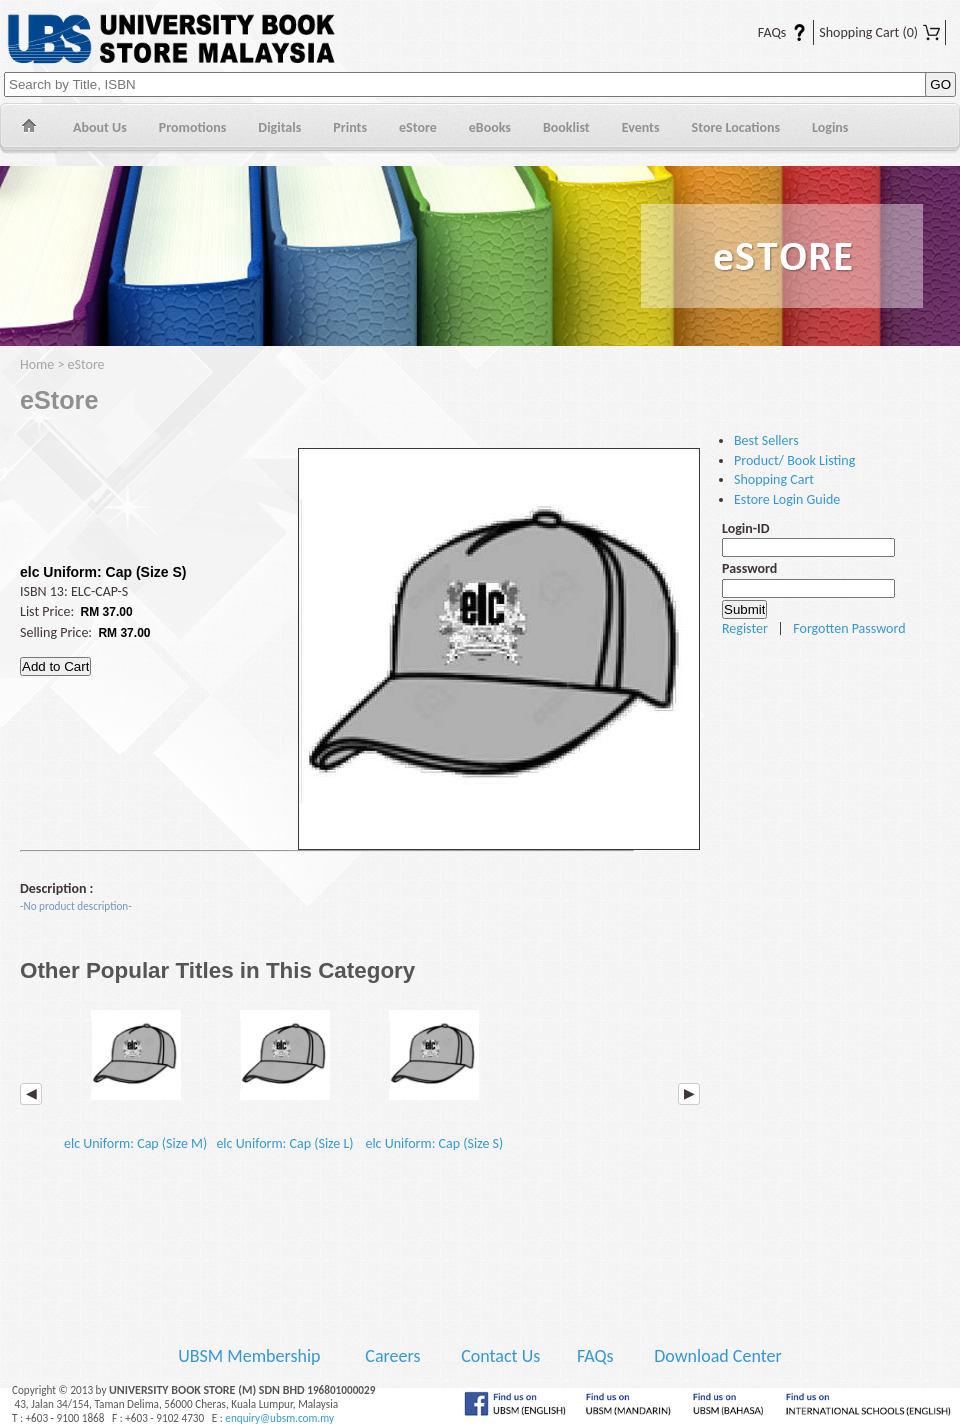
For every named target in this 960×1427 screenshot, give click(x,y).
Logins (830, 127)
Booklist (566, 127)
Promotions (193, 127)
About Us (100, 127)
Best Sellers (766, 440)
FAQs (770, 32)
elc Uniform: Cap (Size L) (284, 1074)
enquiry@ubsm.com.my (279, 1418)
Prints (350, 127)
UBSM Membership (251, 1356)
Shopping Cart (879, 32)
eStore (418, 127)
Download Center (718, 1356)
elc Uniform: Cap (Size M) (135, 1074)
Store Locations (736, 127)
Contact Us (502, 1356)
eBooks (490, 127)
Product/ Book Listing (794, 460)
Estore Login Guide (787, 499)
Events (641, 127)
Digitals (279, 127)
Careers (392, 1356)
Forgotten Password (849, 628)
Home (28, 128)
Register (745, 628)
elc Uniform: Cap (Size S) (434, 1074)
